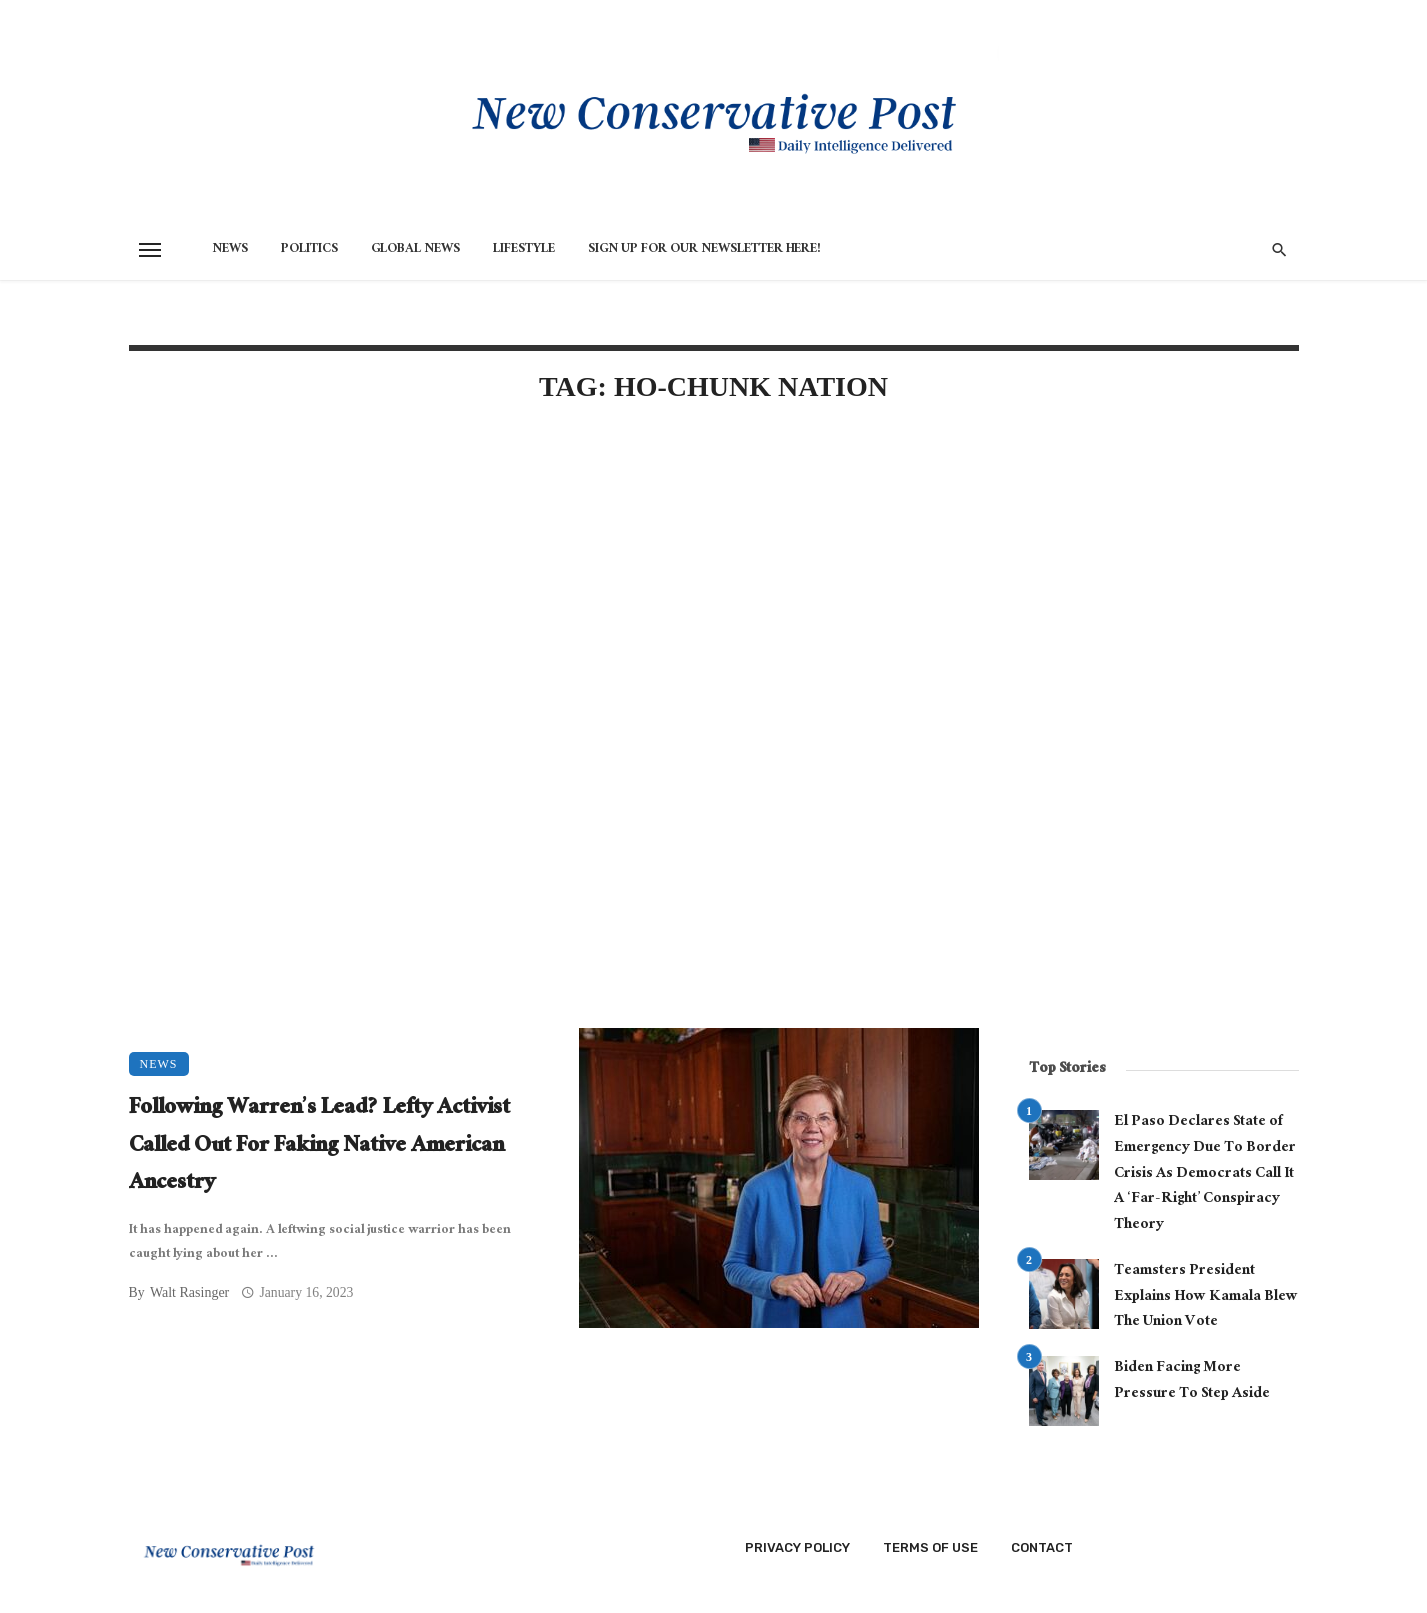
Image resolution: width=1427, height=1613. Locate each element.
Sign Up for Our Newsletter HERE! (704, 250)
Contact (1042, 1547)
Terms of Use (930, 1547)
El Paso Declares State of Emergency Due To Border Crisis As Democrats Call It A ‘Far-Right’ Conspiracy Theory (1205, 1174)
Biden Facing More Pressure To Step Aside (1192, 1381)
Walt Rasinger (189, 1292)
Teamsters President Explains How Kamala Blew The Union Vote (1206, 1297)
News (230, 250)
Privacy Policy (797, 1547)
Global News (415, 250)
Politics (309, 250)
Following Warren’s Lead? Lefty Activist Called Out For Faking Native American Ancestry (319, 1147)
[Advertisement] (554, 592)
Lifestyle (524, 250)
